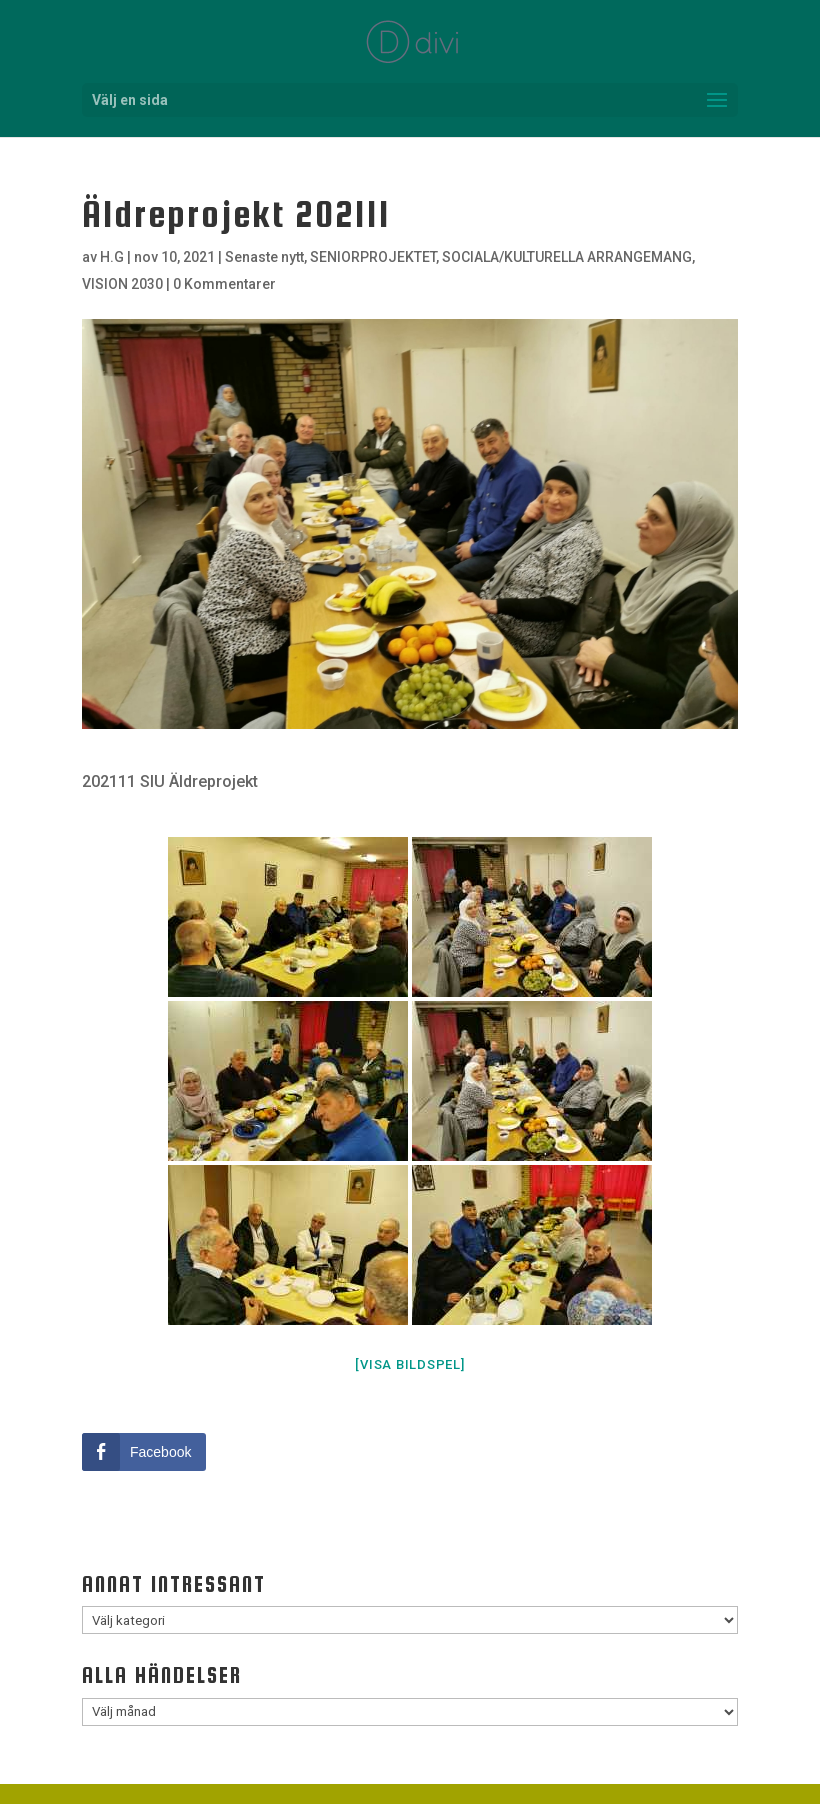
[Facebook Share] (144, 1452)
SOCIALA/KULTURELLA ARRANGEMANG (567, 257)
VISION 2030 (122, 284)
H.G (112, 257)
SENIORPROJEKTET (373, 257)
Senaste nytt (264, 257)
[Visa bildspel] (409, 1364)
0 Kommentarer (224, 284)
